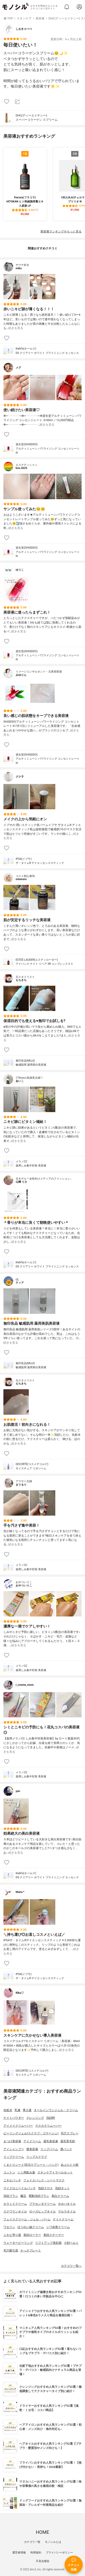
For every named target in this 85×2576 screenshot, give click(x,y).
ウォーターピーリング (18, 2242)
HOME (42, 2532)
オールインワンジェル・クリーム (56, 2110)
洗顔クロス (45, 2188)
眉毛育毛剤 (67, 2141)
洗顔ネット (62, 2188)
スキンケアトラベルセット (55, 2172)
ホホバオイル (67, 2203)
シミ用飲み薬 (26, 2172)
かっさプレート (30, 2250)
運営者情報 (19, 2552)
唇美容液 (32, 2149)
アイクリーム (32, 2141)
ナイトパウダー (13, 2117)
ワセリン (9, 2227)
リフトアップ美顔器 (48, 2242)
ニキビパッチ (12, 2180)
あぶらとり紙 (69, 2164)
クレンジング (35, 2117)
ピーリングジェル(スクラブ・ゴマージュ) (30, 2133)
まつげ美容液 (12, 2141)
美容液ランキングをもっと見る (61, 231)
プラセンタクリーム (42, 2203)
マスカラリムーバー (48, 2125)
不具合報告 (42, 2561)
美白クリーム (60, 2196)
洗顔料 (50, 2117)
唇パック (66, 2149)
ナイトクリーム (63, 2219)
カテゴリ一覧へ (71, 2266)
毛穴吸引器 (10, 2250)
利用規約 (35, 2552)
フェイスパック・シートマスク (44, 2180)
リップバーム (49, 2149)
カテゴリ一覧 (32, 2542)
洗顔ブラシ (10, 2196)
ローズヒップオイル (42, 2211)
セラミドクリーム (15, 2203)
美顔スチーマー (53, 2235)
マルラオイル (67, 2211)
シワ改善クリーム (58, 2227)
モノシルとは (53, 2542)
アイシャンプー (13, 2149)
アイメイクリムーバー (18, 2125)
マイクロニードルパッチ (19, 2188)
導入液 (27, 2110)
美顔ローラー (32, 2235)
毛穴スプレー (69, 2133)
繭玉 (23, 2196)
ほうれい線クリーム (30, 2227)
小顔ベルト (71, 2242)
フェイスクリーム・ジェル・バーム (27, 2219)
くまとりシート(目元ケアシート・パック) (30, 2164)
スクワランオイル (15, 2211)
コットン (9, 2172)
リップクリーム (13, 2157)
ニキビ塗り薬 (12, 2235)
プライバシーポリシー (59, 2552)
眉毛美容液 (50, 2141)
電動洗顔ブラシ (39, 2196)
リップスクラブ (36, 2157)
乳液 (17, 2110)
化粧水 (7, 2110)
